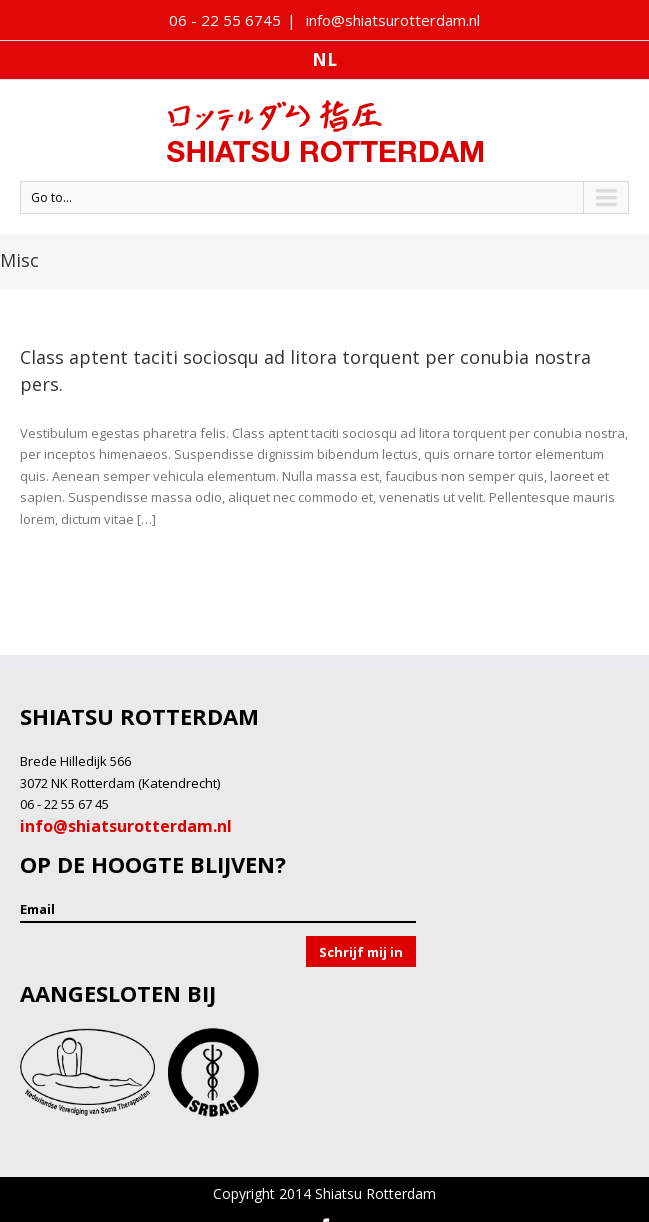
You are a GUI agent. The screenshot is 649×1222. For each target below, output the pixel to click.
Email (37, 909)
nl (324, 59)
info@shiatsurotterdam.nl (391, 20)
